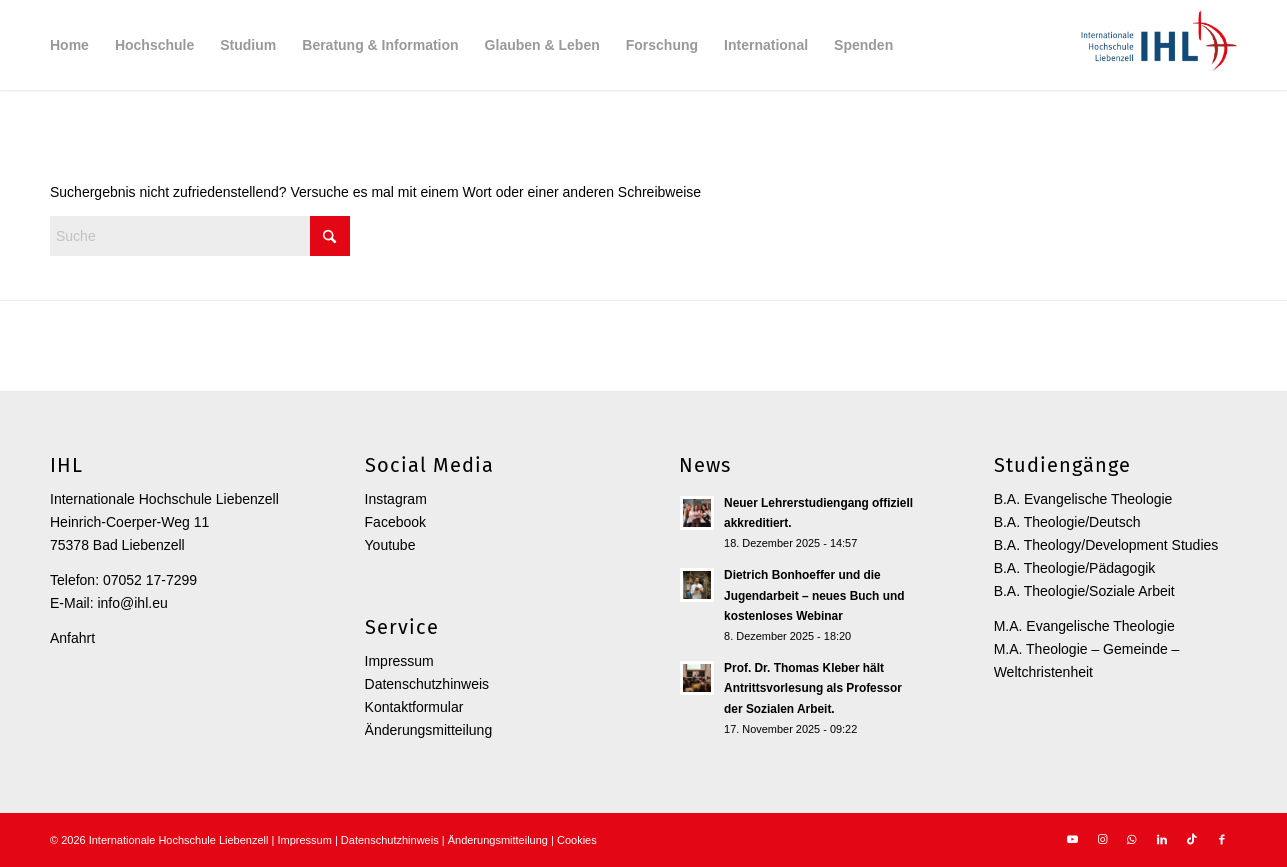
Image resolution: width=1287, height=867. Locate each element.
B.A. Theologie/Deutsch (1067, 522)
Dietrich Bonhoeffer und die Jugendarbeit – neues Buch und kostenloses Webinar (814, 595)
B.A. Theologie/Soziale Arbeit (1084, 591)
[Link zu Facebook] (1222, 839)
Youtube (390, 545)
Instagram (396, 499)
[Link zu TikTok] (1192, 839)
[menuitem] (69, 45)
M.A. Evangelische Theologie (1084, 626)
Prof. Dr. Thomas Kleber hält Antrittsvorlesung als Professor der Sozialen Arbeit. (813, 688)
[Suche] (200, 236)
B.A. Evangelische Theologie (1083, 499)
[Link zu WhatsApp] (1132, 839)
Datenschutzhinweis (427, 684)
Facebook (395, 522)
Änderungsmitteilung (429, 730)
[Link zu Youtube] (1072, 839)
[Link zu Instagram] (1102, 839)
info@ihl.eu (132, 603)
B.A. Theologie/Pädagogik (1075, 568)
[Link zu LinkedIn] (1162, 839)
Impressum (399, 661)
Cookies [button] (577, 840)
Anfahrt (72, 638)
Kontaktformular (414, 707)
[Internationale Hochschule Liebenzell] (1156, 45)
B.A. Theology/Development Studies (1106, 545)
